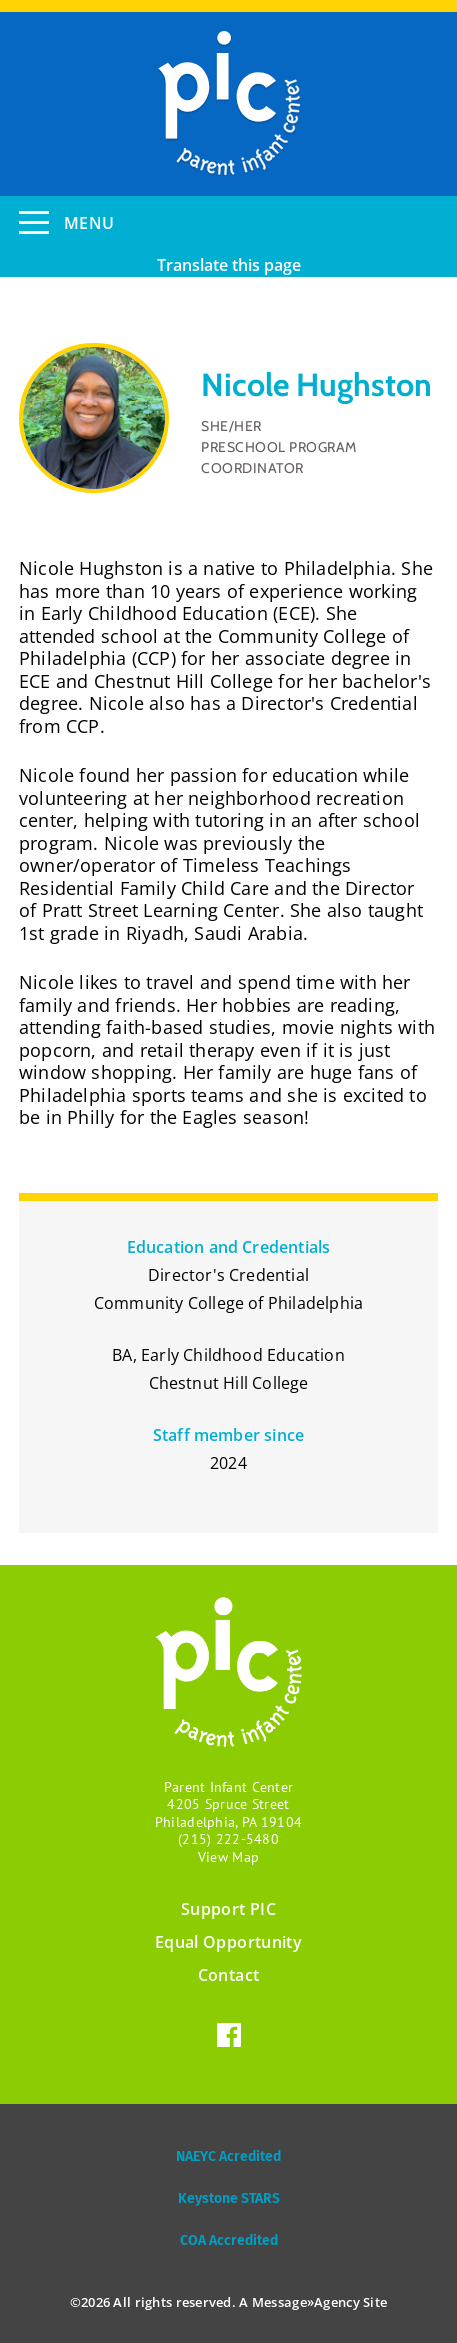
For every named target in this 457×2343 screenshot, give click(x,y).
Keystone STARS (229, 2198)
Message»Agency (306, 2302)
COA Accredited (229, 2240)
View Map (228, 1857)
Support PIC (228, 1909)
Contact (228, 1975)
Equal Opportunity (228, 1942)
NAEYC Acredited (228, 2156)
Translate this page (229, 265)
